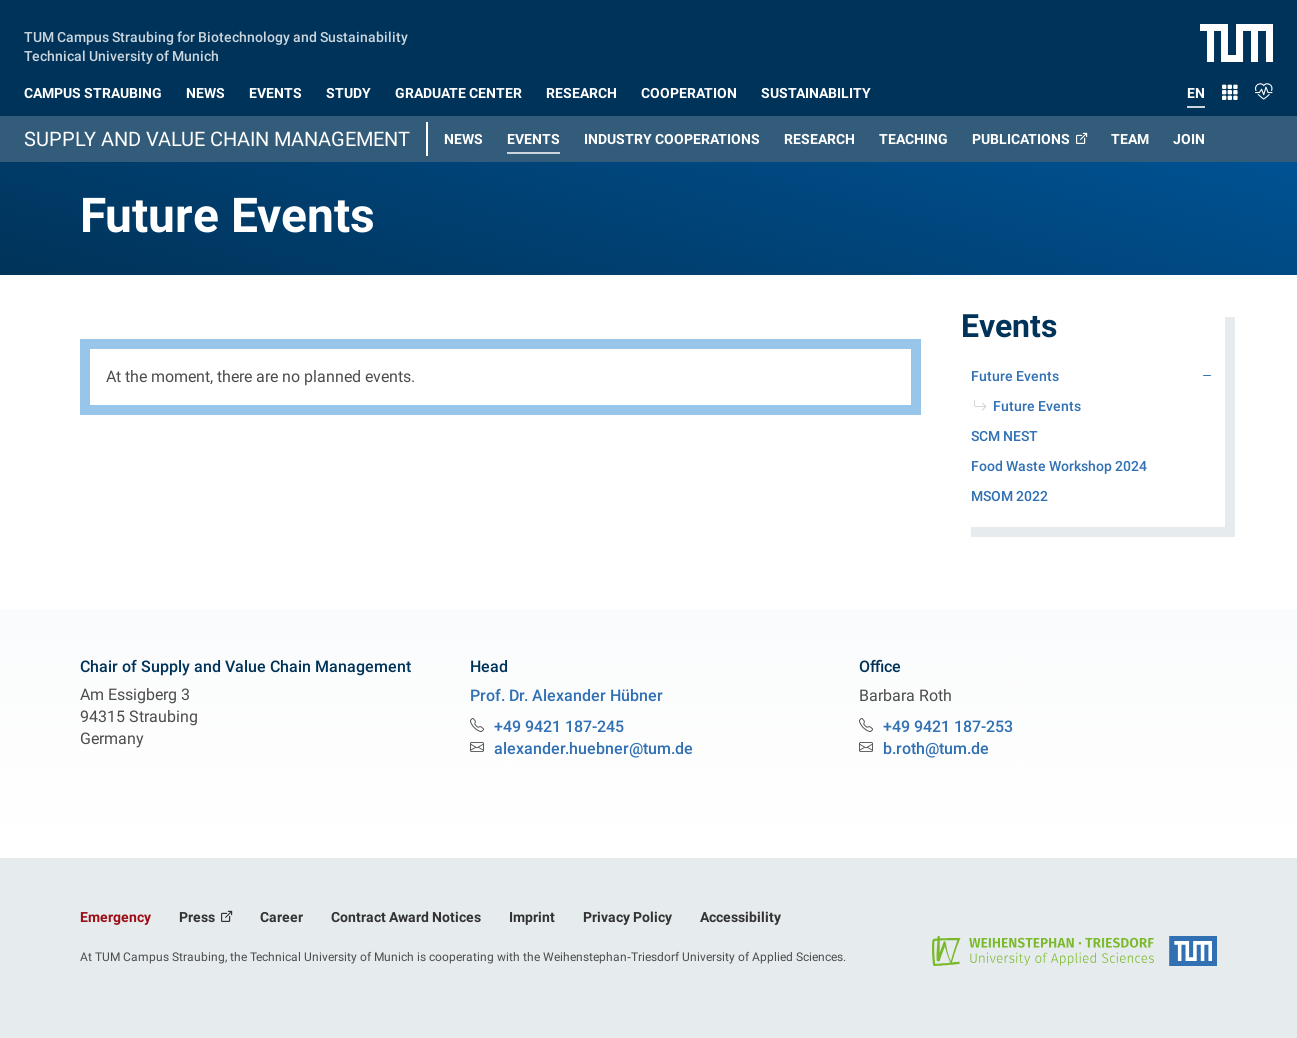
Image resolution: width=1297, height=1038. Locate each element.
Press (198, 917)
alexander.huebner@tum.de (593, 748)
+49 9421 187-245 (559, 726)
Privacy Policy (627, 917)
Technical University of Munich (121, 54)
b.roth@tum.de (936, 748)
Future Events (1037, 406)
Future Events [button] (1043, 374)
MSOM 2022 (1009, 496)
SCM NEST (1004, 436)
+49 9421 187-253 (948, 726)
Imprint (532, 917)
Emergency (115, 917)
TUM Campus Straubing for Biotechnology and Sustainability (216, 35)
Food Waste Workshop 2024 (1059, 466)
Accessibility (740, 917)
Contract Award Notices (406, 917)
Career (281, 917)
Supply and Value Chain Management (217, 139)
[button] (93, 89)
